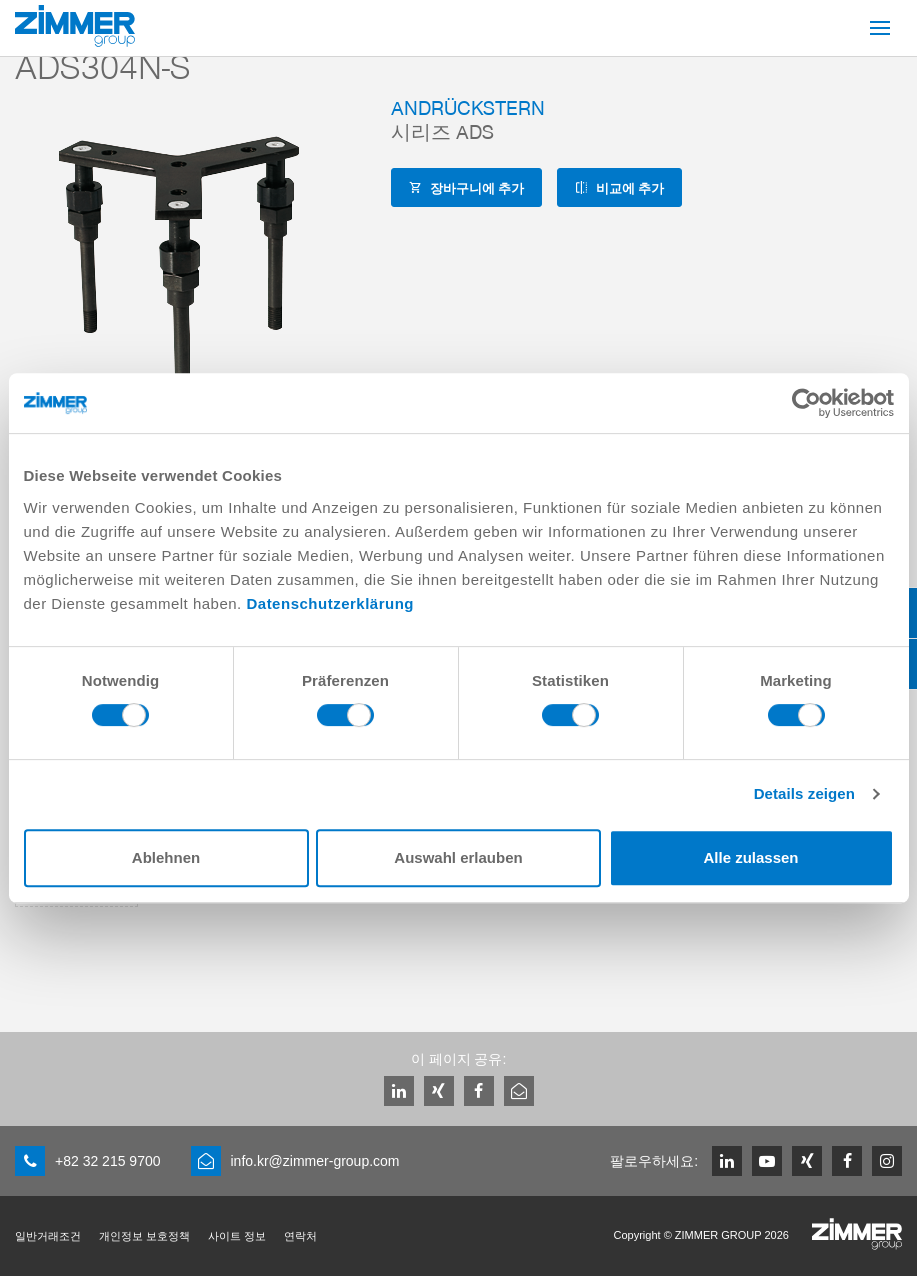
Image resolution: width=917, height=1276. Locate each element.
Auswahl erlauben (458, 857)
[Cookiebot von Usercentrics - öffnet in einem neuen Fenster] (806, 403)
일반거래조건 (48, 1236)
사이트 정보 (237, 1236)
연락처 (300, 1236)
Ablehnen (166, 857)
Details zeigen (804, 793)
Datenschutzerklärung (330, 603)
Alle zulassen (750, 857)
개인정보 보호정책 (144, 1236)
